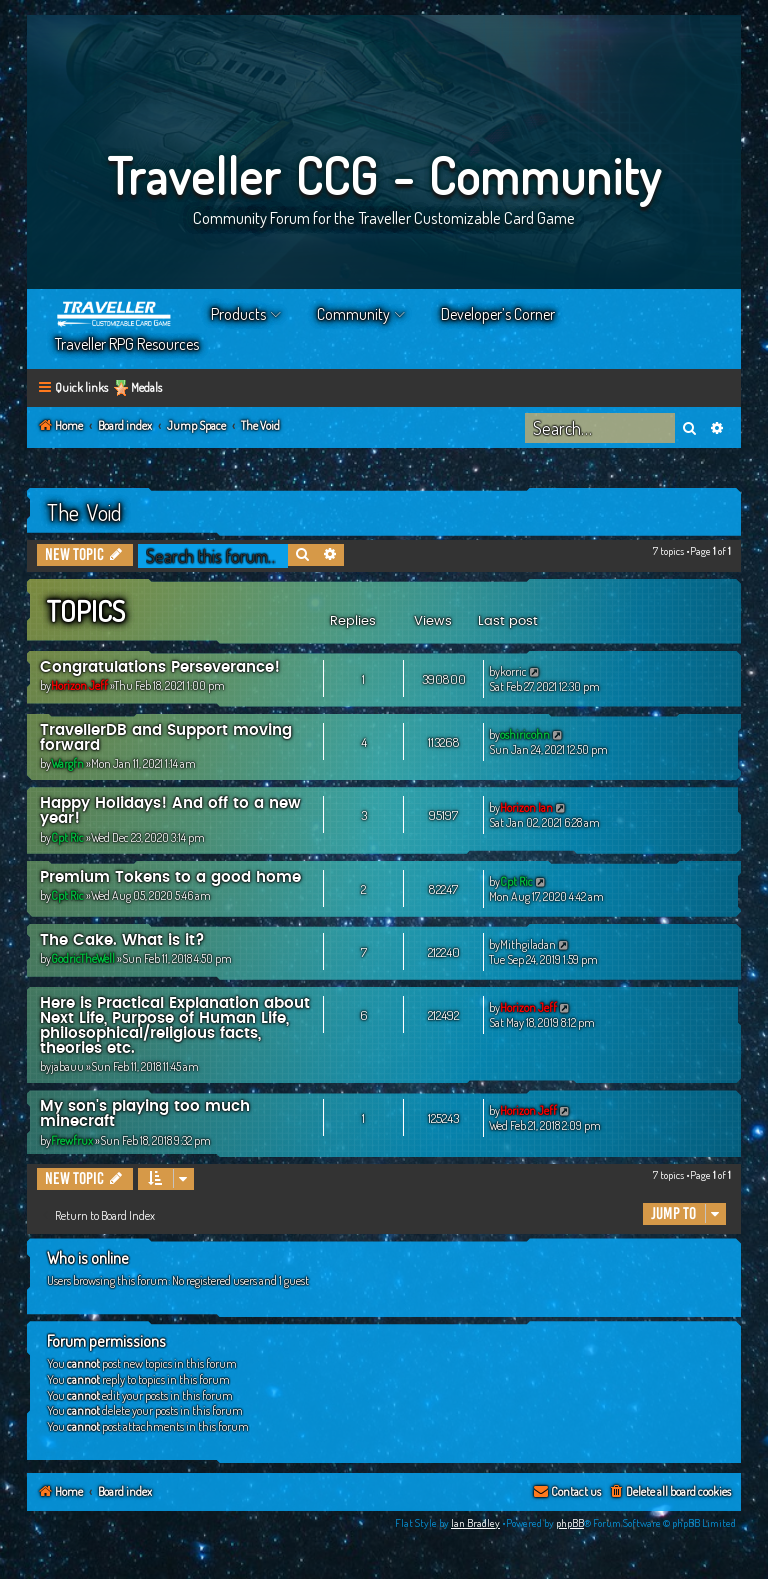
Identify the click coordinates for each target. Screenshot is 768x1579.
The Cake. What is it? (122, 940)
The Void (84, 512)
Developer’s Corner (498, 314)
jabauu (67, 1066)
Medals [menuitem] (146, 387)
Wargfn (67, 763)
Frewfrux (72, 1140)
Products (238, 314)
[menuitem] (669, 1492)
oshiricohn (525, 734)
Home (115, 314)
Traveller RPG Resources (127, 344)
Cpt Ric (67, 837)
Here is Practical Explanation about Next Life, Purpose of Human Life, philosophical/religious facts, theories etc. (175, 1026)
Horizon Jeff (79, 685)
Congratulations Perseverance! (160, 667)
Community (353, 314)
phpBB (570, 1523)
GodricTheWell (83, 958)
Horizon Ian (526, 807)
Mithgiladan (528, 944)
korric (513, 671)
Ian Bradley (475, 1523)
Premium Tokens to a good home (170, 877)
